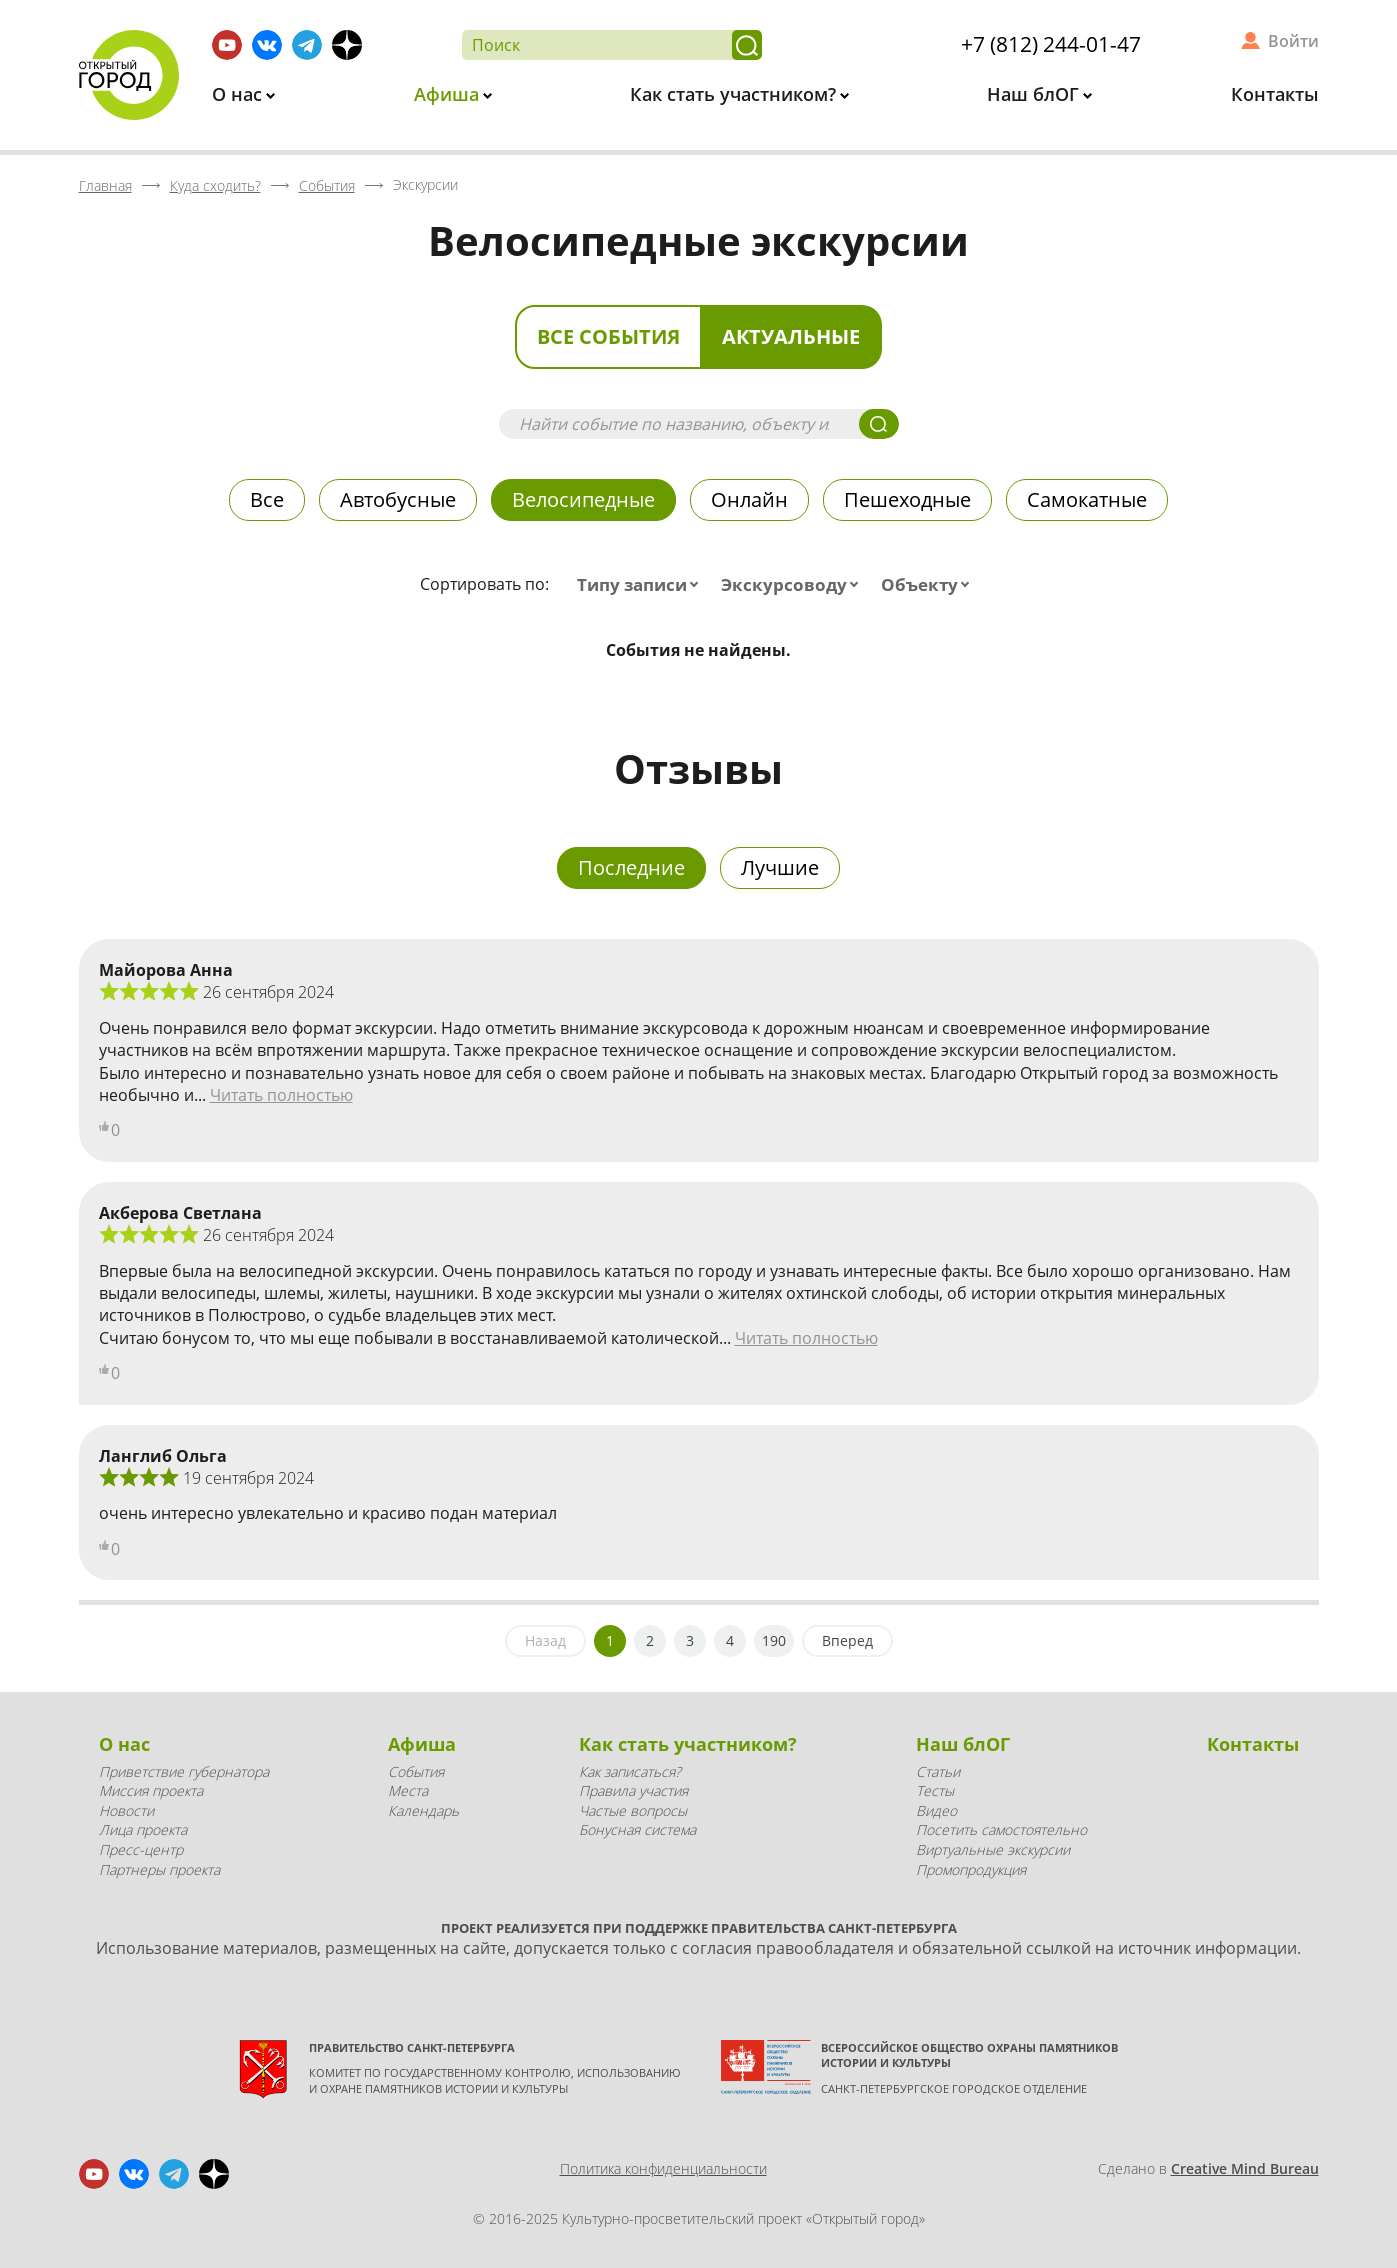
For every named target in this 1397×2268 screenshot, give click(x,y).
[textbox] (642, 585)
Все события (608, 336)
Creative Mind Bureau (1245, 2168)
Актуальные (791, 336)
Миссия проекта (151, 1790)
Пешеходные (907, 499)
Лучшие (780, 867)
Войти (1293, 41)
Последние (631, 867)
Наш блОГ (1035, 94)
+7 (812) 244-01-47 (1051, 44)
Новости (126, 1810)
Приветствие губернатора (184, 1771)
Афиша (449, 94)
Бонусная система (637, 1829)
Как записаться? (630, 1771)
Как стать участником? (735, 94)
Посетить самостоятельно (1001, 1829)
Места (408, 1790)
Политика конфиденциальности (663, 2168)
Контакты (1275, 94)
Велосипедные (583, 499)
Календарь (423, 1810)
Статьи (938, 1771)
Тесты (935, 1790)
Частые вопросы (633, 1810)
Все (267, 499)
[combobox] (642, 585)
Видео (936, 1810)
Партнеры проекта (159, 1869)
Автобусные (398, 499)
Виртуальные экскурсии (993, 1849)
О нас (239, 94)
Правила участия (633, 1790)
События (416, 1771)
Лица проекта (143, 1829)
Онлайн (749, 499)
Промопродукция (971, 1869)
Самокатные (1087, 499)
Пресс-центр (141, 1849)
